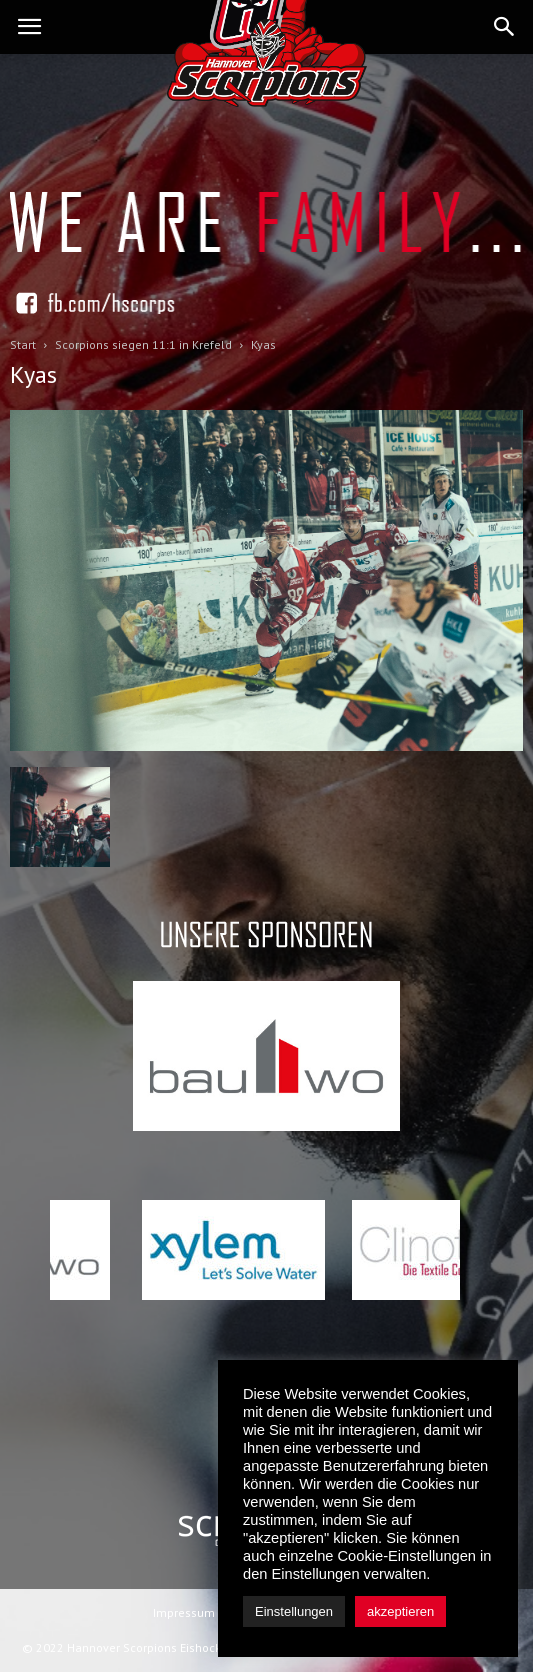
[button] (505, 27)
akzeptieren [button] (400, 1611)
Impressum (184, 1612)
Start (23, 344)
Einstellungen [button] (294, 1611)
